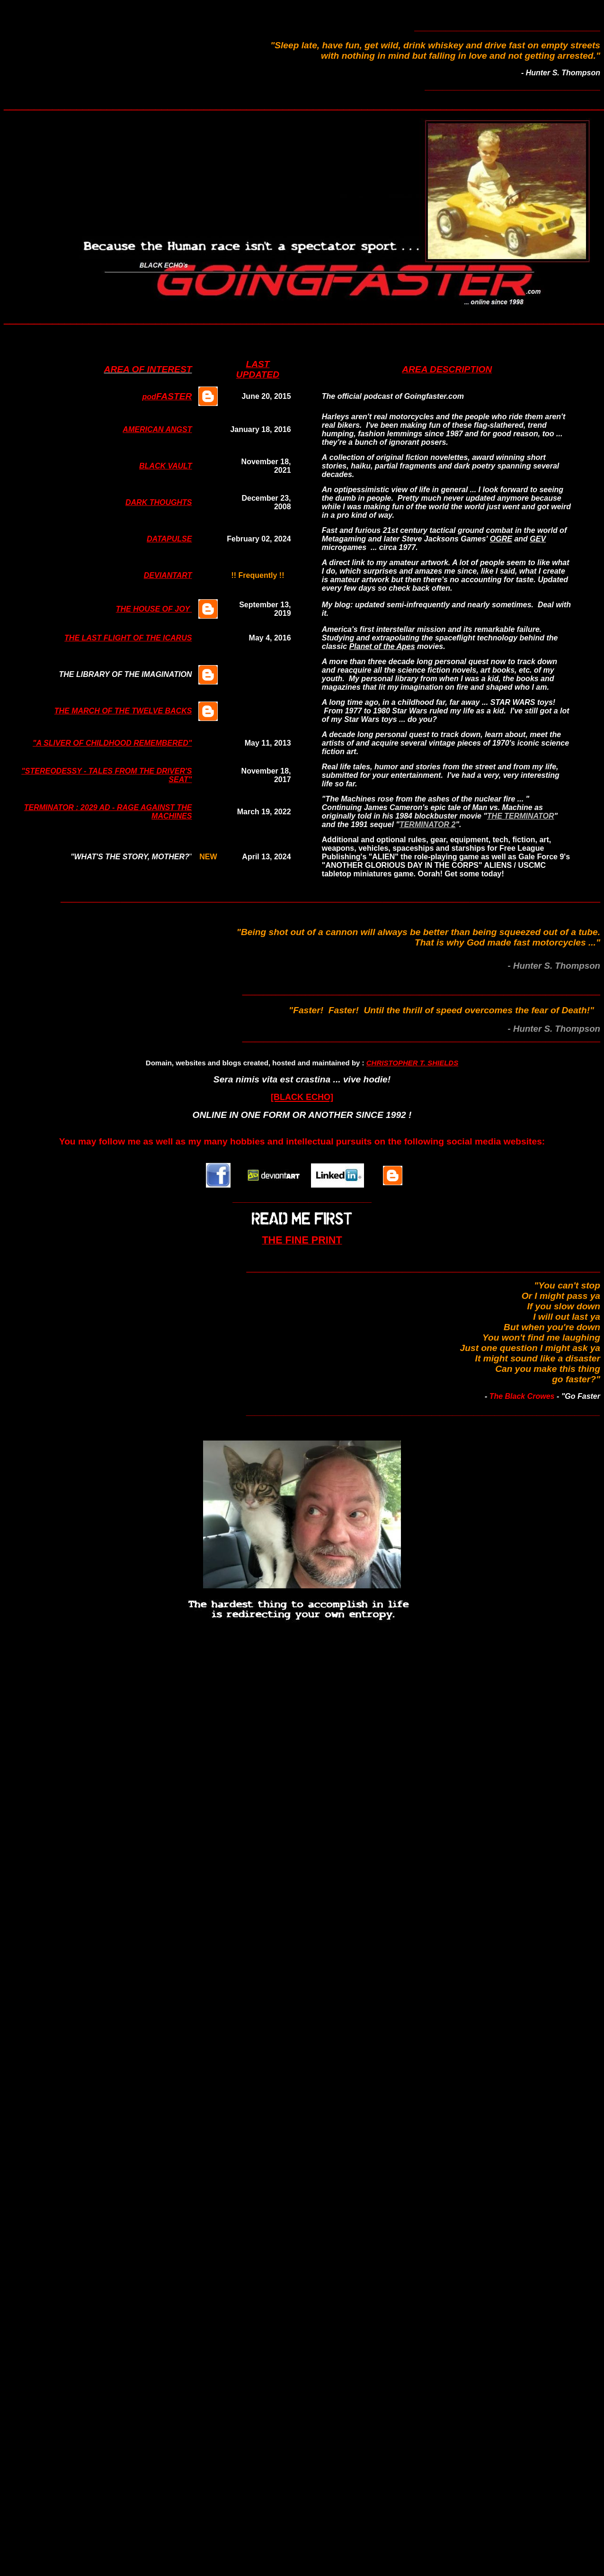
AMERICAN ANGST (157, 429)
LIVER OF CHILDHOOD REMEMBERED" (120, 743)
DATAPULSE (169, 539)
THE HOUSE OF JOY (154, 609)
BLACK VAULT (165, 466)
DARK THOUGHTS (158, 502)
